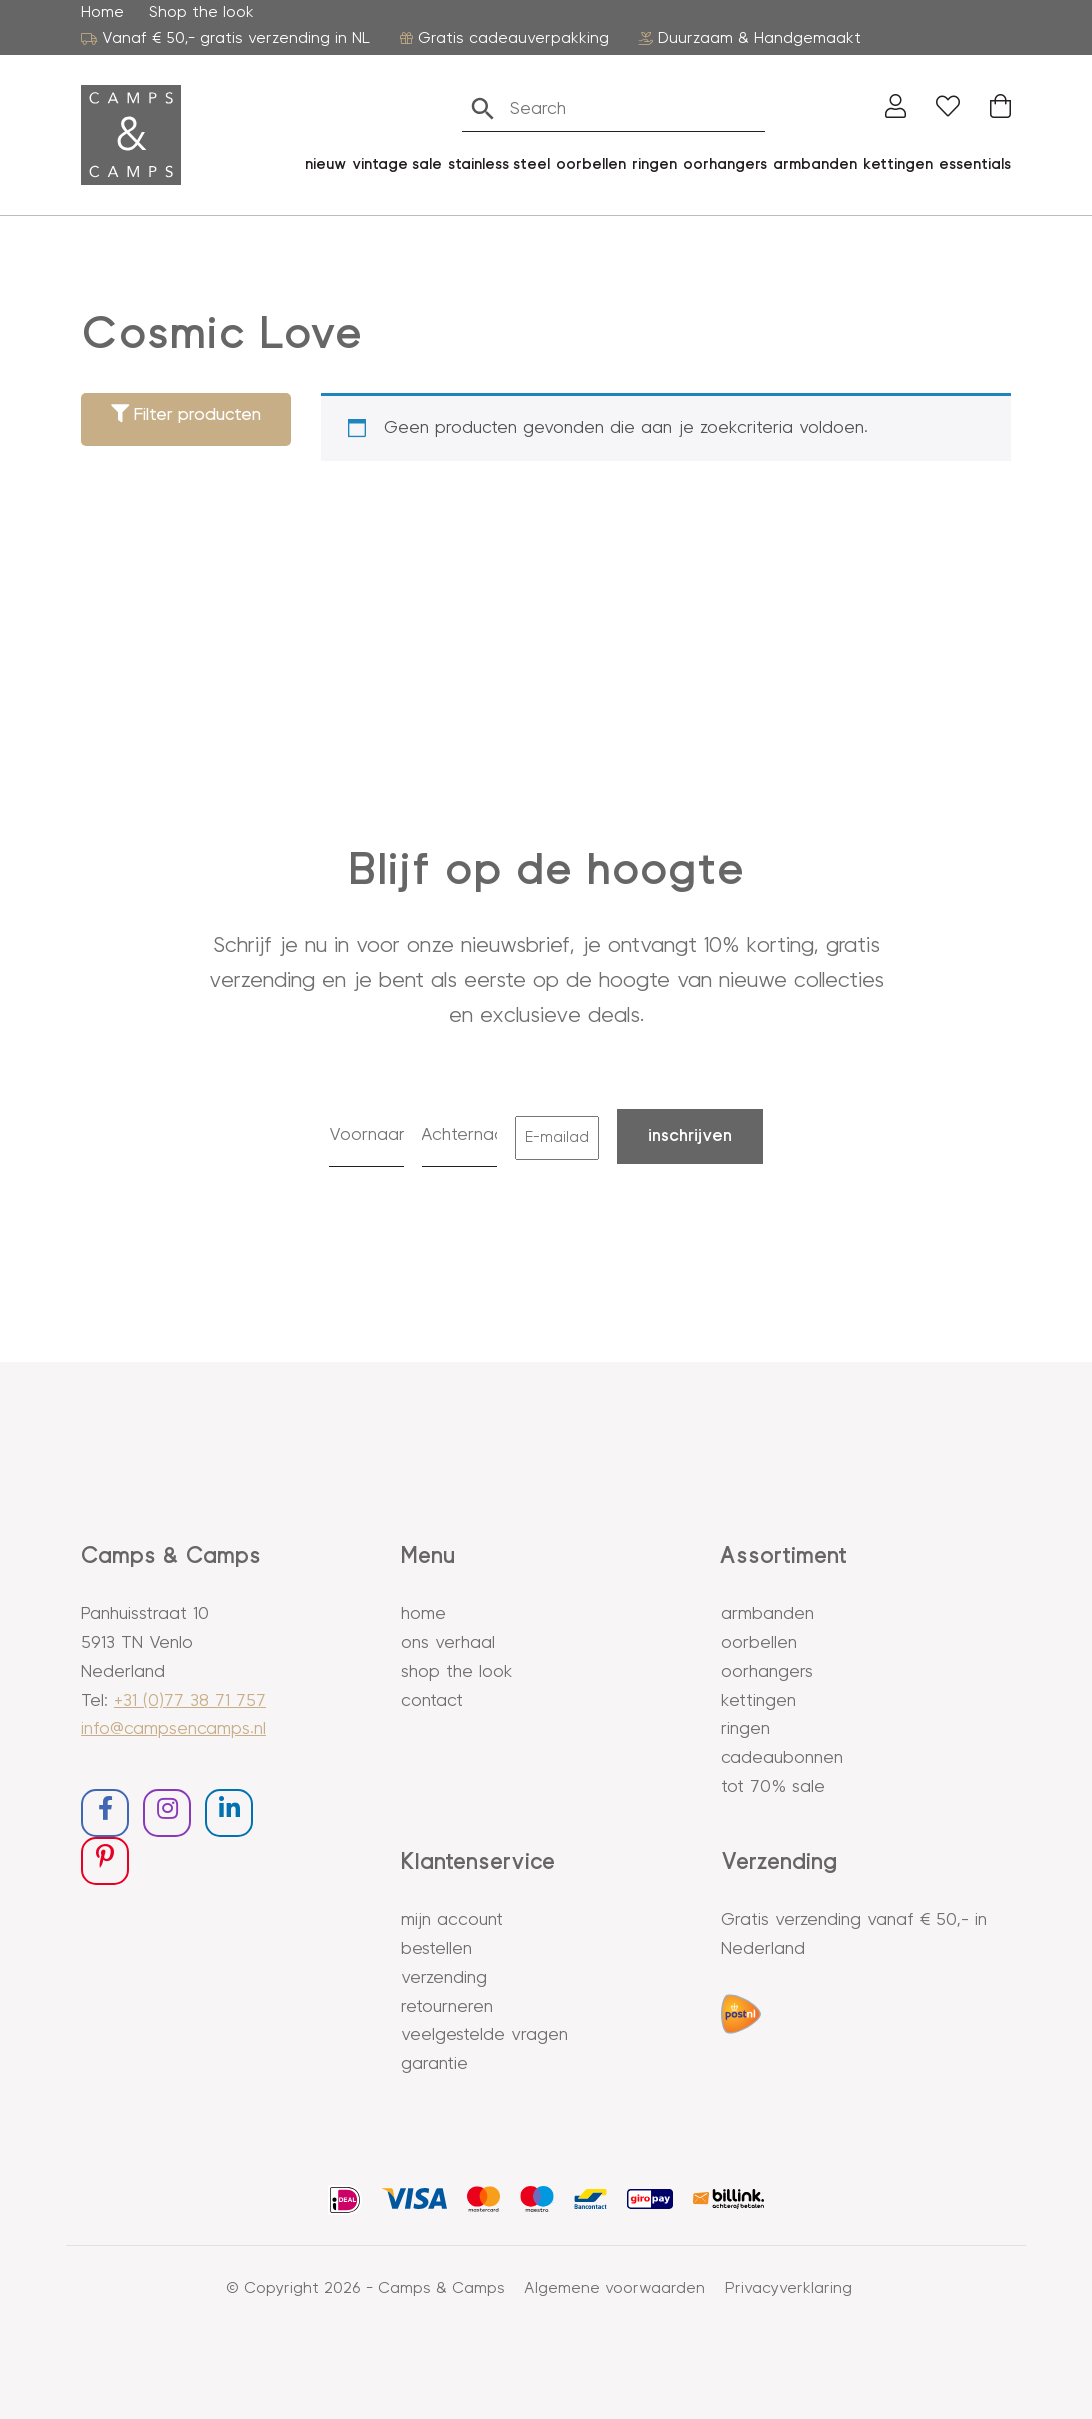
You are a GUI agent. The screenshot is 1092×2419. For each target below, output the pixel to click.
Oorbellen (759, 1643)
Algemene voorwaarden (615, 2288)
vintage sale (397, 164)
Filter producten (186, 414)
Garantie (434, 2064)
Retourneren (447, 2007)
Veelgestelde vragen (484, 2035)
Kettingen (758, 1701)
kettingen (898, 164)
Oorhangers (767, 1672)
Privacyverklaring (788, 2288)
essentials (975, 164)
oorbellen (591, 164)
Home (102, 12)
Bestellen (436, 1949)
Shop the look (201, 12)
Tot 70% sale (773, 1787)
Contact (432, 1701)
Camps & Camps (441, 2288)
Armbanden (815, 164)
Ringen (745, 1729)
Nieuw (325, 164)
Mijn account (452, 1920)
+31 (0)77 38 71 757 (190, 1701)
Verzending (444, 1978)
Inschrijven (690, 1136)
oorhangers (725, 164)
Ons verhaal (448, 1643)
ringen (654, 164)
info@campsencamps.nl (173, 1729)
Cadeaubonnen (782, 1758)
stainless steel (499, 164)
